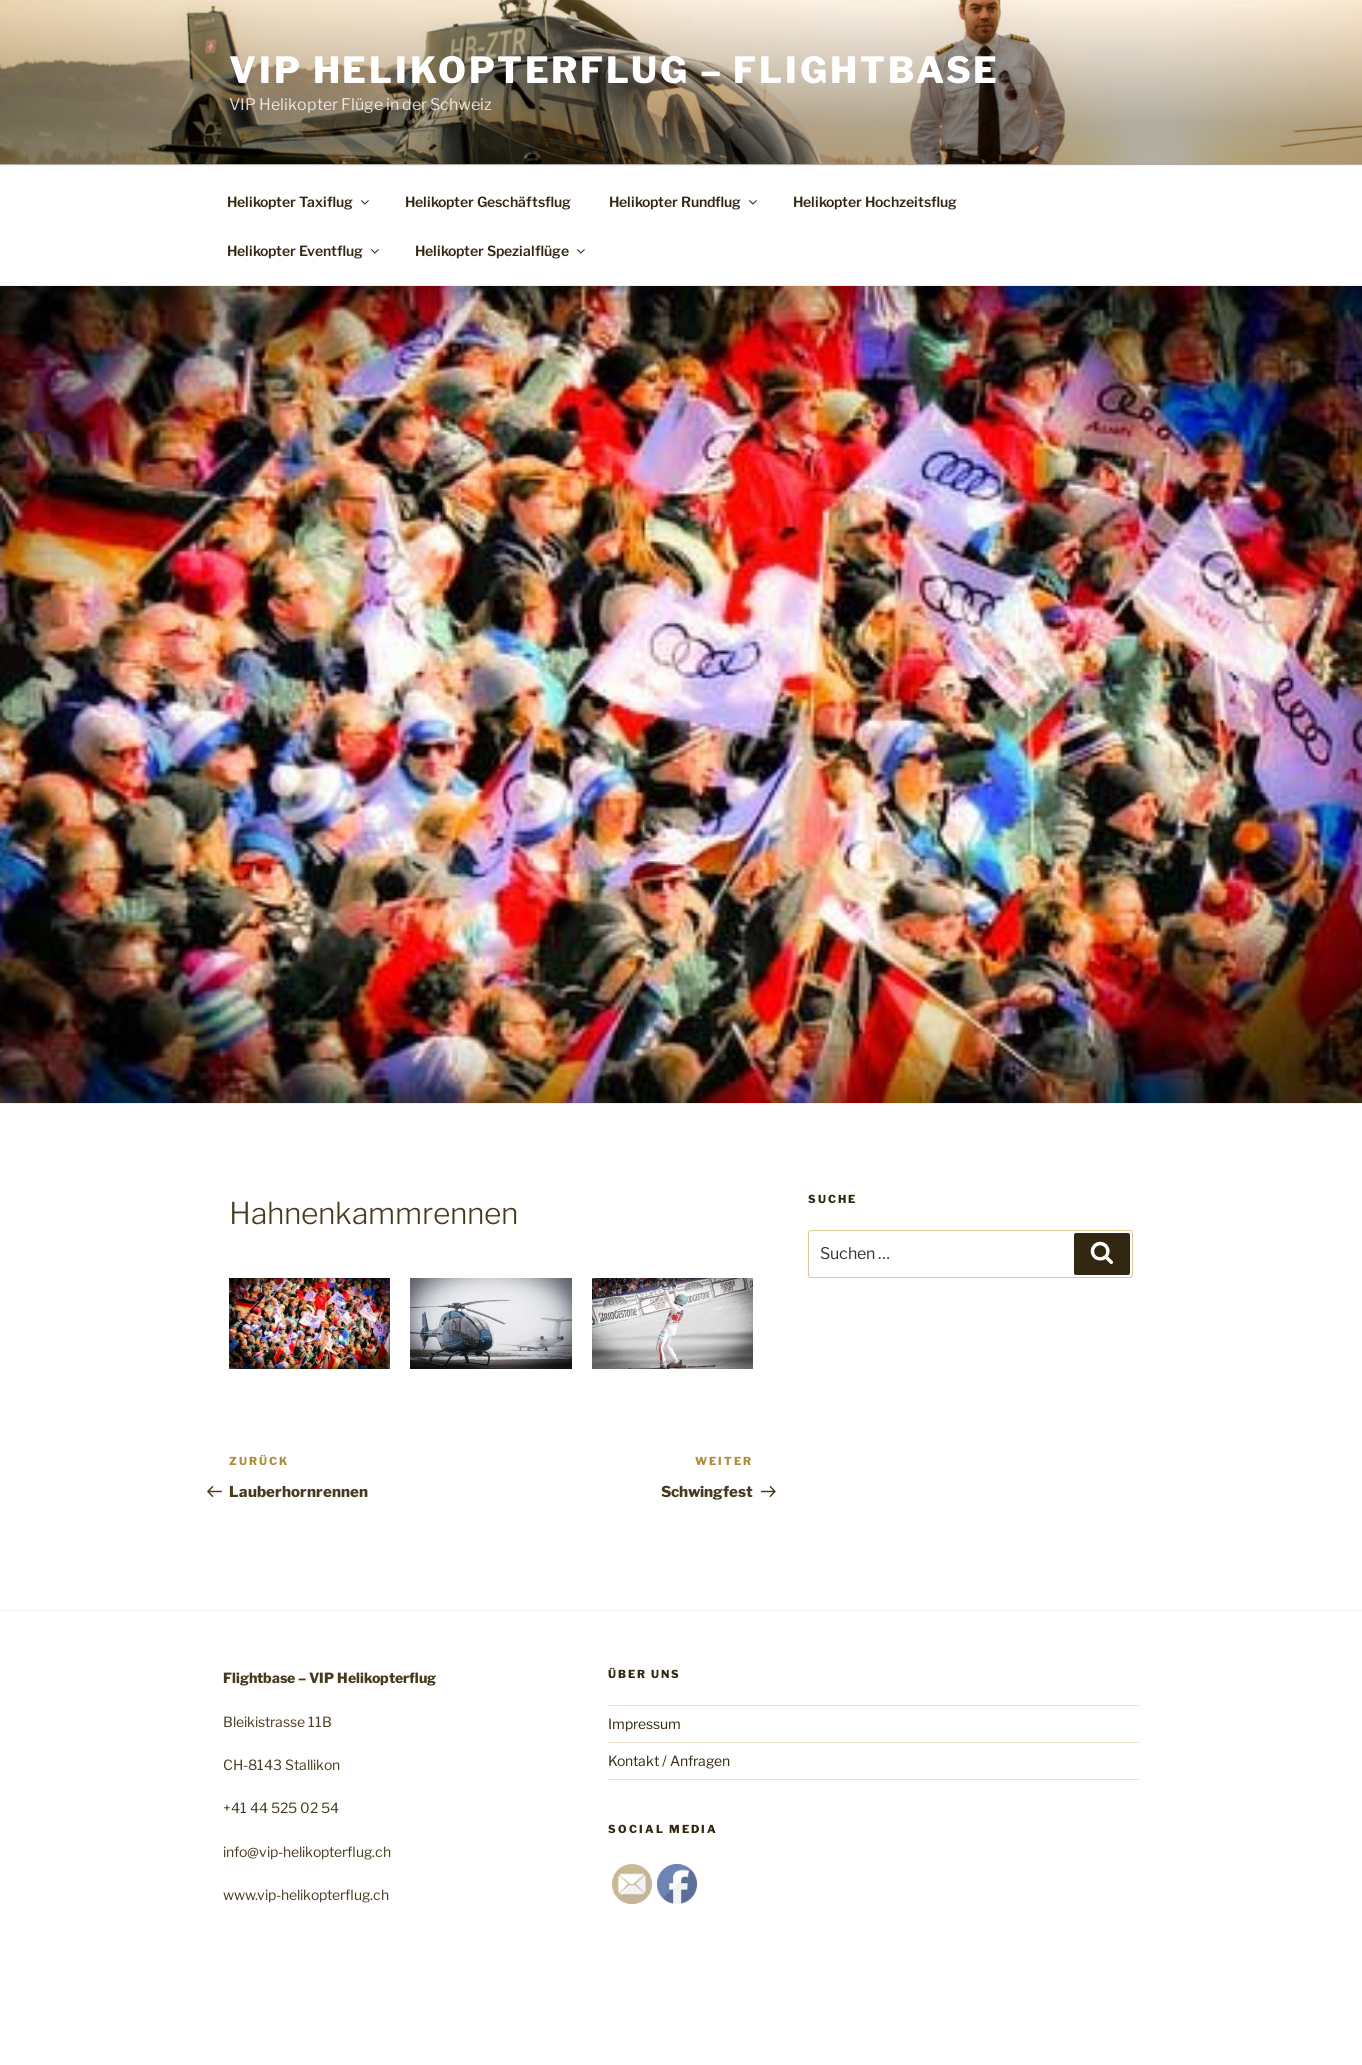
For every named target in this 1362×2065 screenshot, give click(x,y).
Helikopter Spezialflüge (501, 250)
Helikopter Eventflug (304, 250)
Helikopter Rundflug (684, 201)
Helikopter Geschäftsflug (488, 201)
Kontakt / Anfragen (669, 1760)
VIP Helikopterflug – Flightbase (614, 70)
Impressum (644, 1723)
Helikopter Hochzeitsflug (875, 201)
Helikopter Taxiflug (299, 201)
